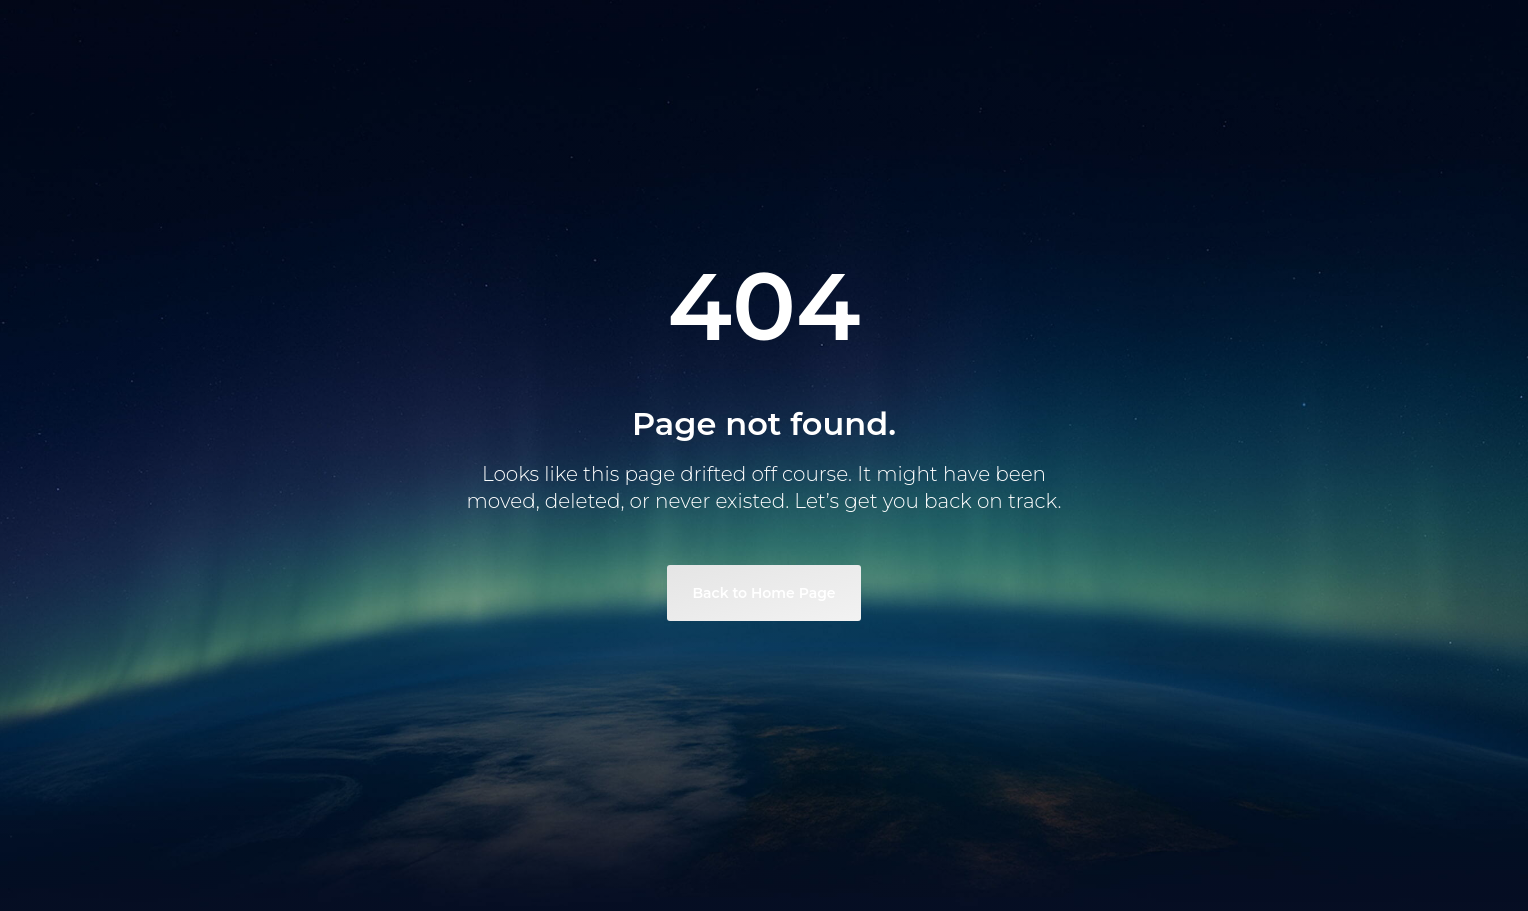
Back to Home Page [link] (763, 593)
